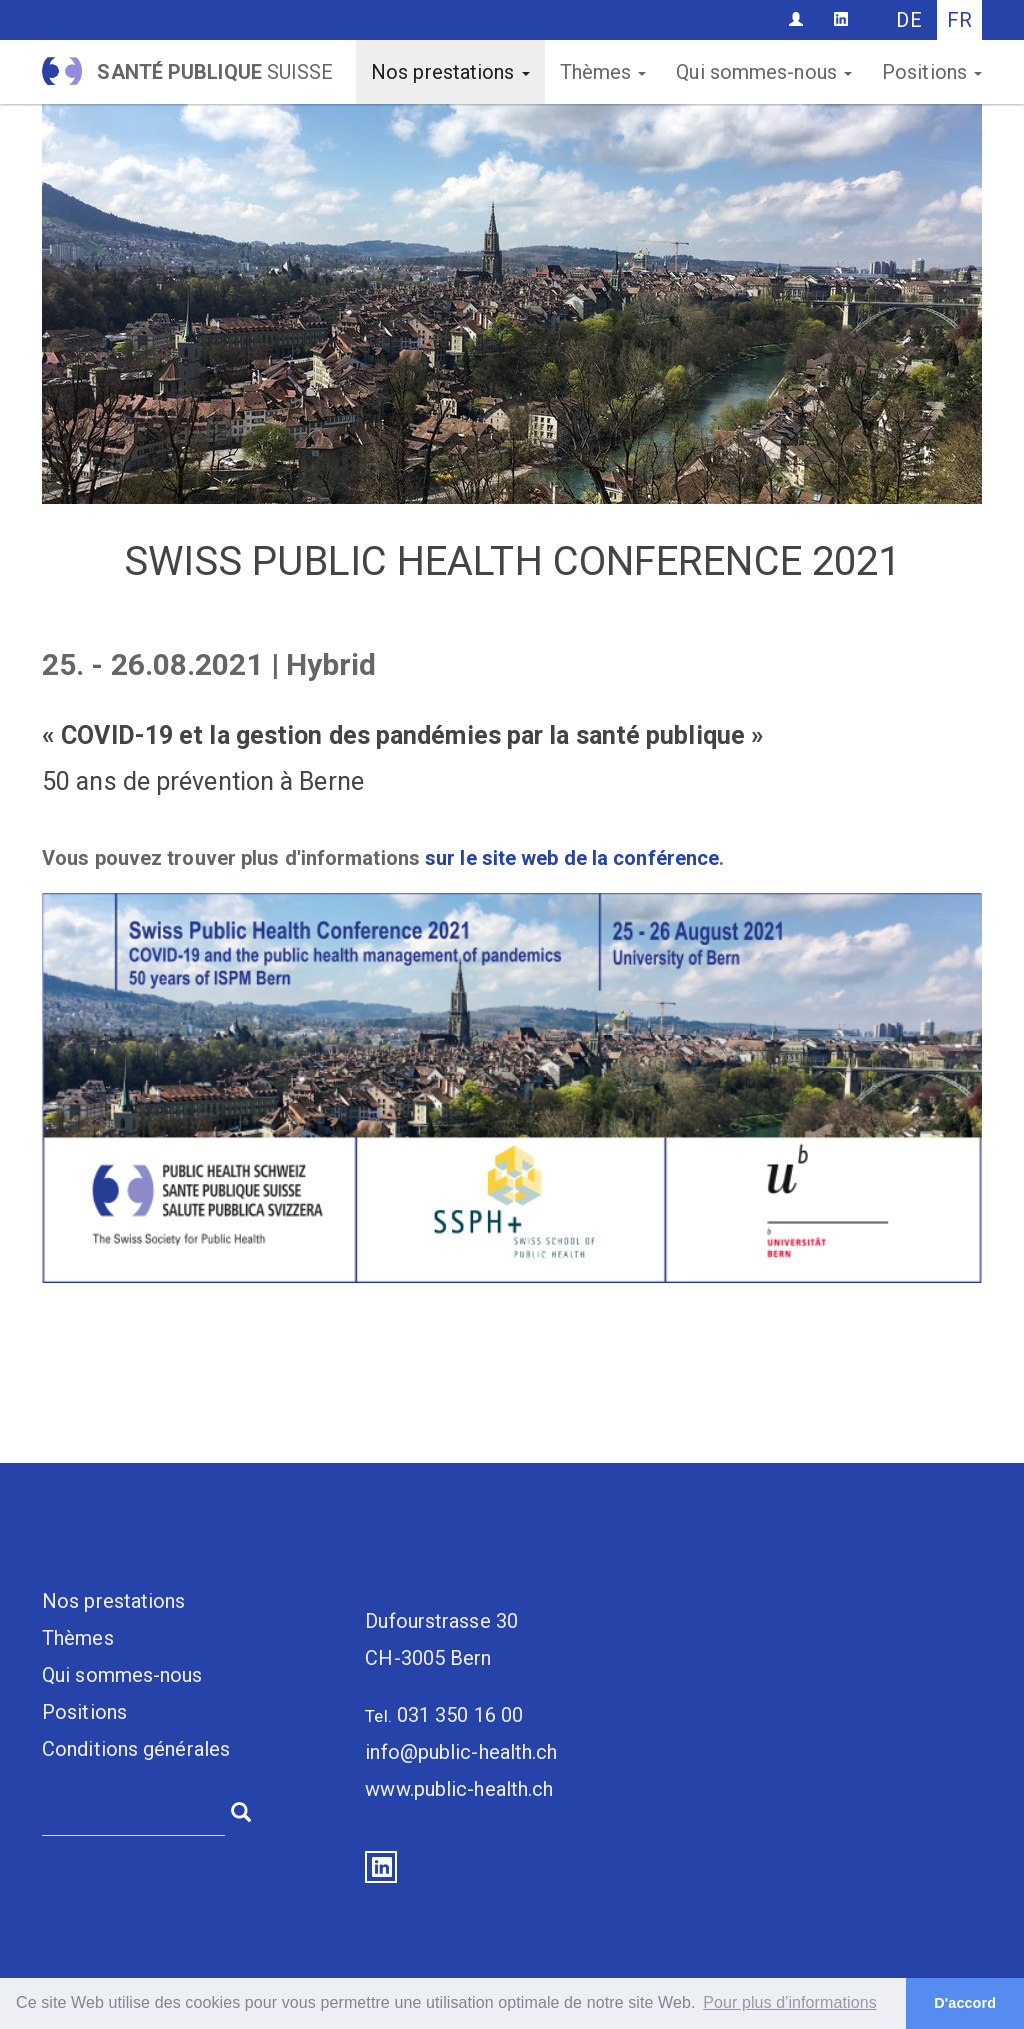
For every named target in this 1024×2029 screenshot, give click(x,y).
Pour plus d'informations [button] (790, 2002)
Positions (932, 72)
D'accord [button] (965, 2003)
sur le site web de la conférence (572, 858)
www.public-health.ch (459, 1789)
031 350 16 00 (460, 1715)
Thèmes (603, 72)
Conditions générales (136, 1749)
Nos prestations (450, 72)
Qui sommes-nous (764, 72)
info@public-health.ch (461, 1752)
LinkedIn (381, 1867)
